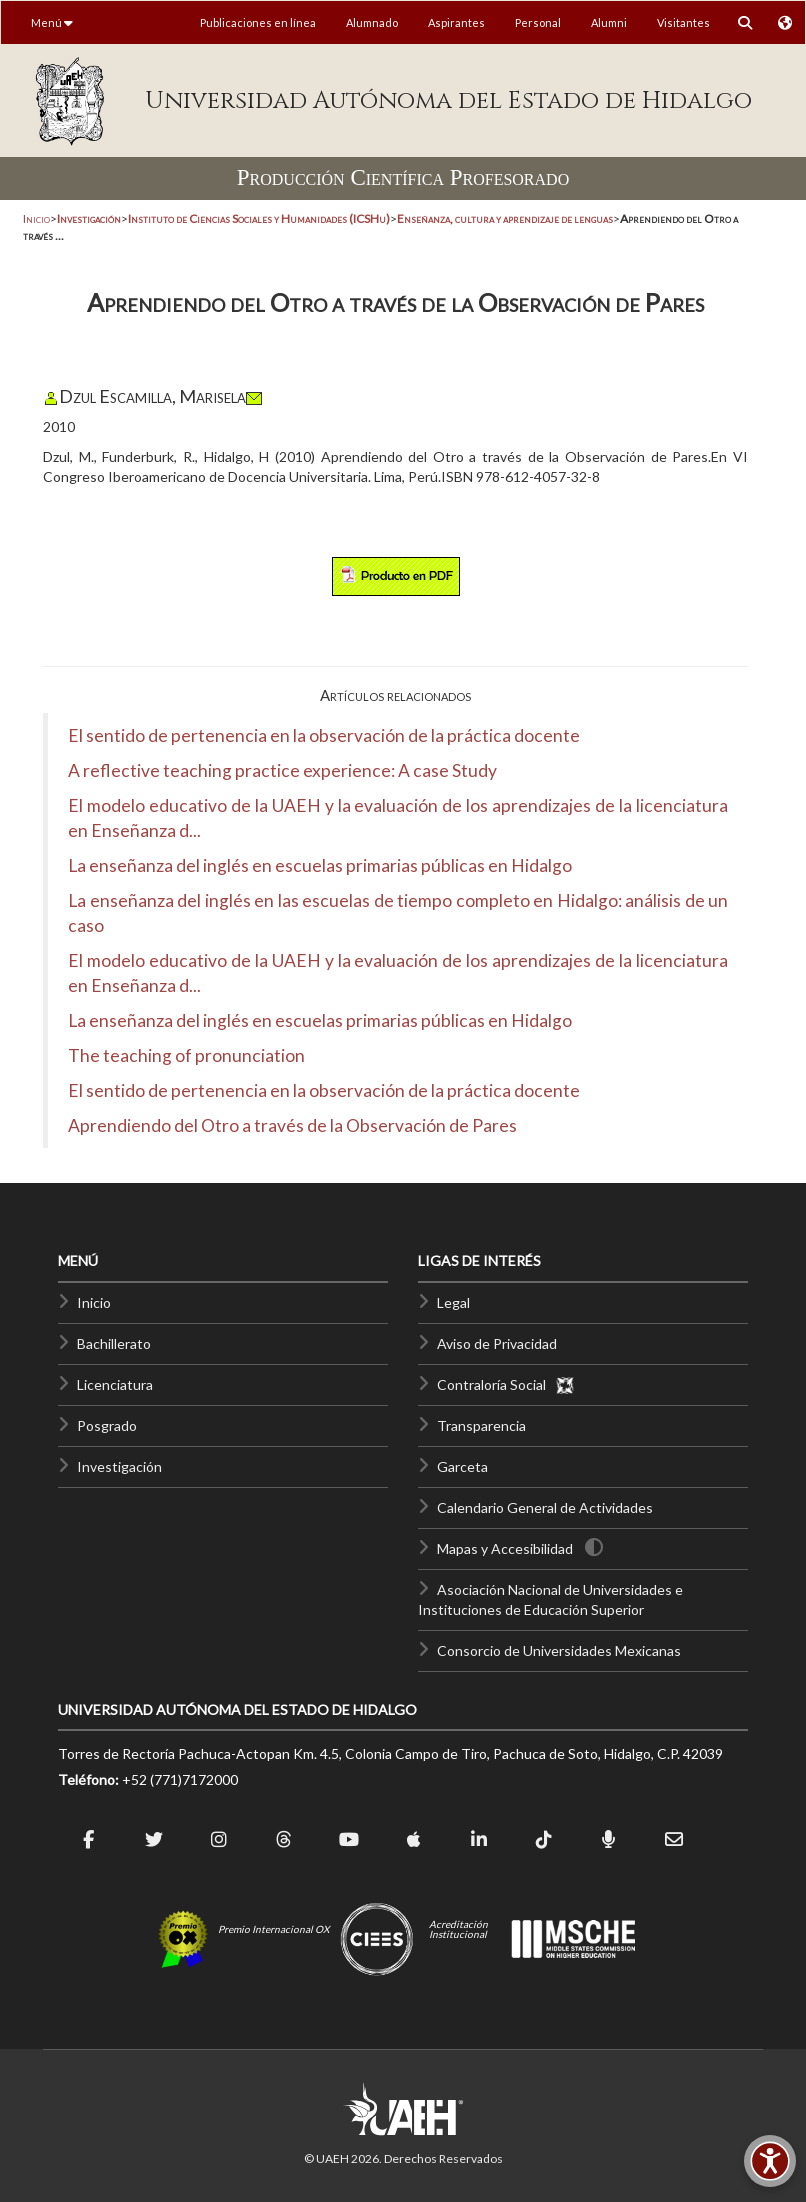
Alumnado (372, 22)
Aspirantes (456, 22)
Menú (52, 22)
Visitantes (683, 22)
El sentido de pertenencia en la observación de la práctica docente (324, 735)
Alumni (609, 22)
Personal (538, 22)
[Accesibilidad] (770, 2161)
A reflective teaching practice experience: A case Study (282, 770)
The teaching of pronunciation (186, 1055)
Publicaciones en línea (258, 22)
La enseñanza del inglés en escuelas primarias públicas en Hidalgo (320, 865)
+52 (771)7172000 (180, 1779)
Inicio (36, 218)
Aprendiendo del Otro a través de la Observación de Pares (292, 1125)
